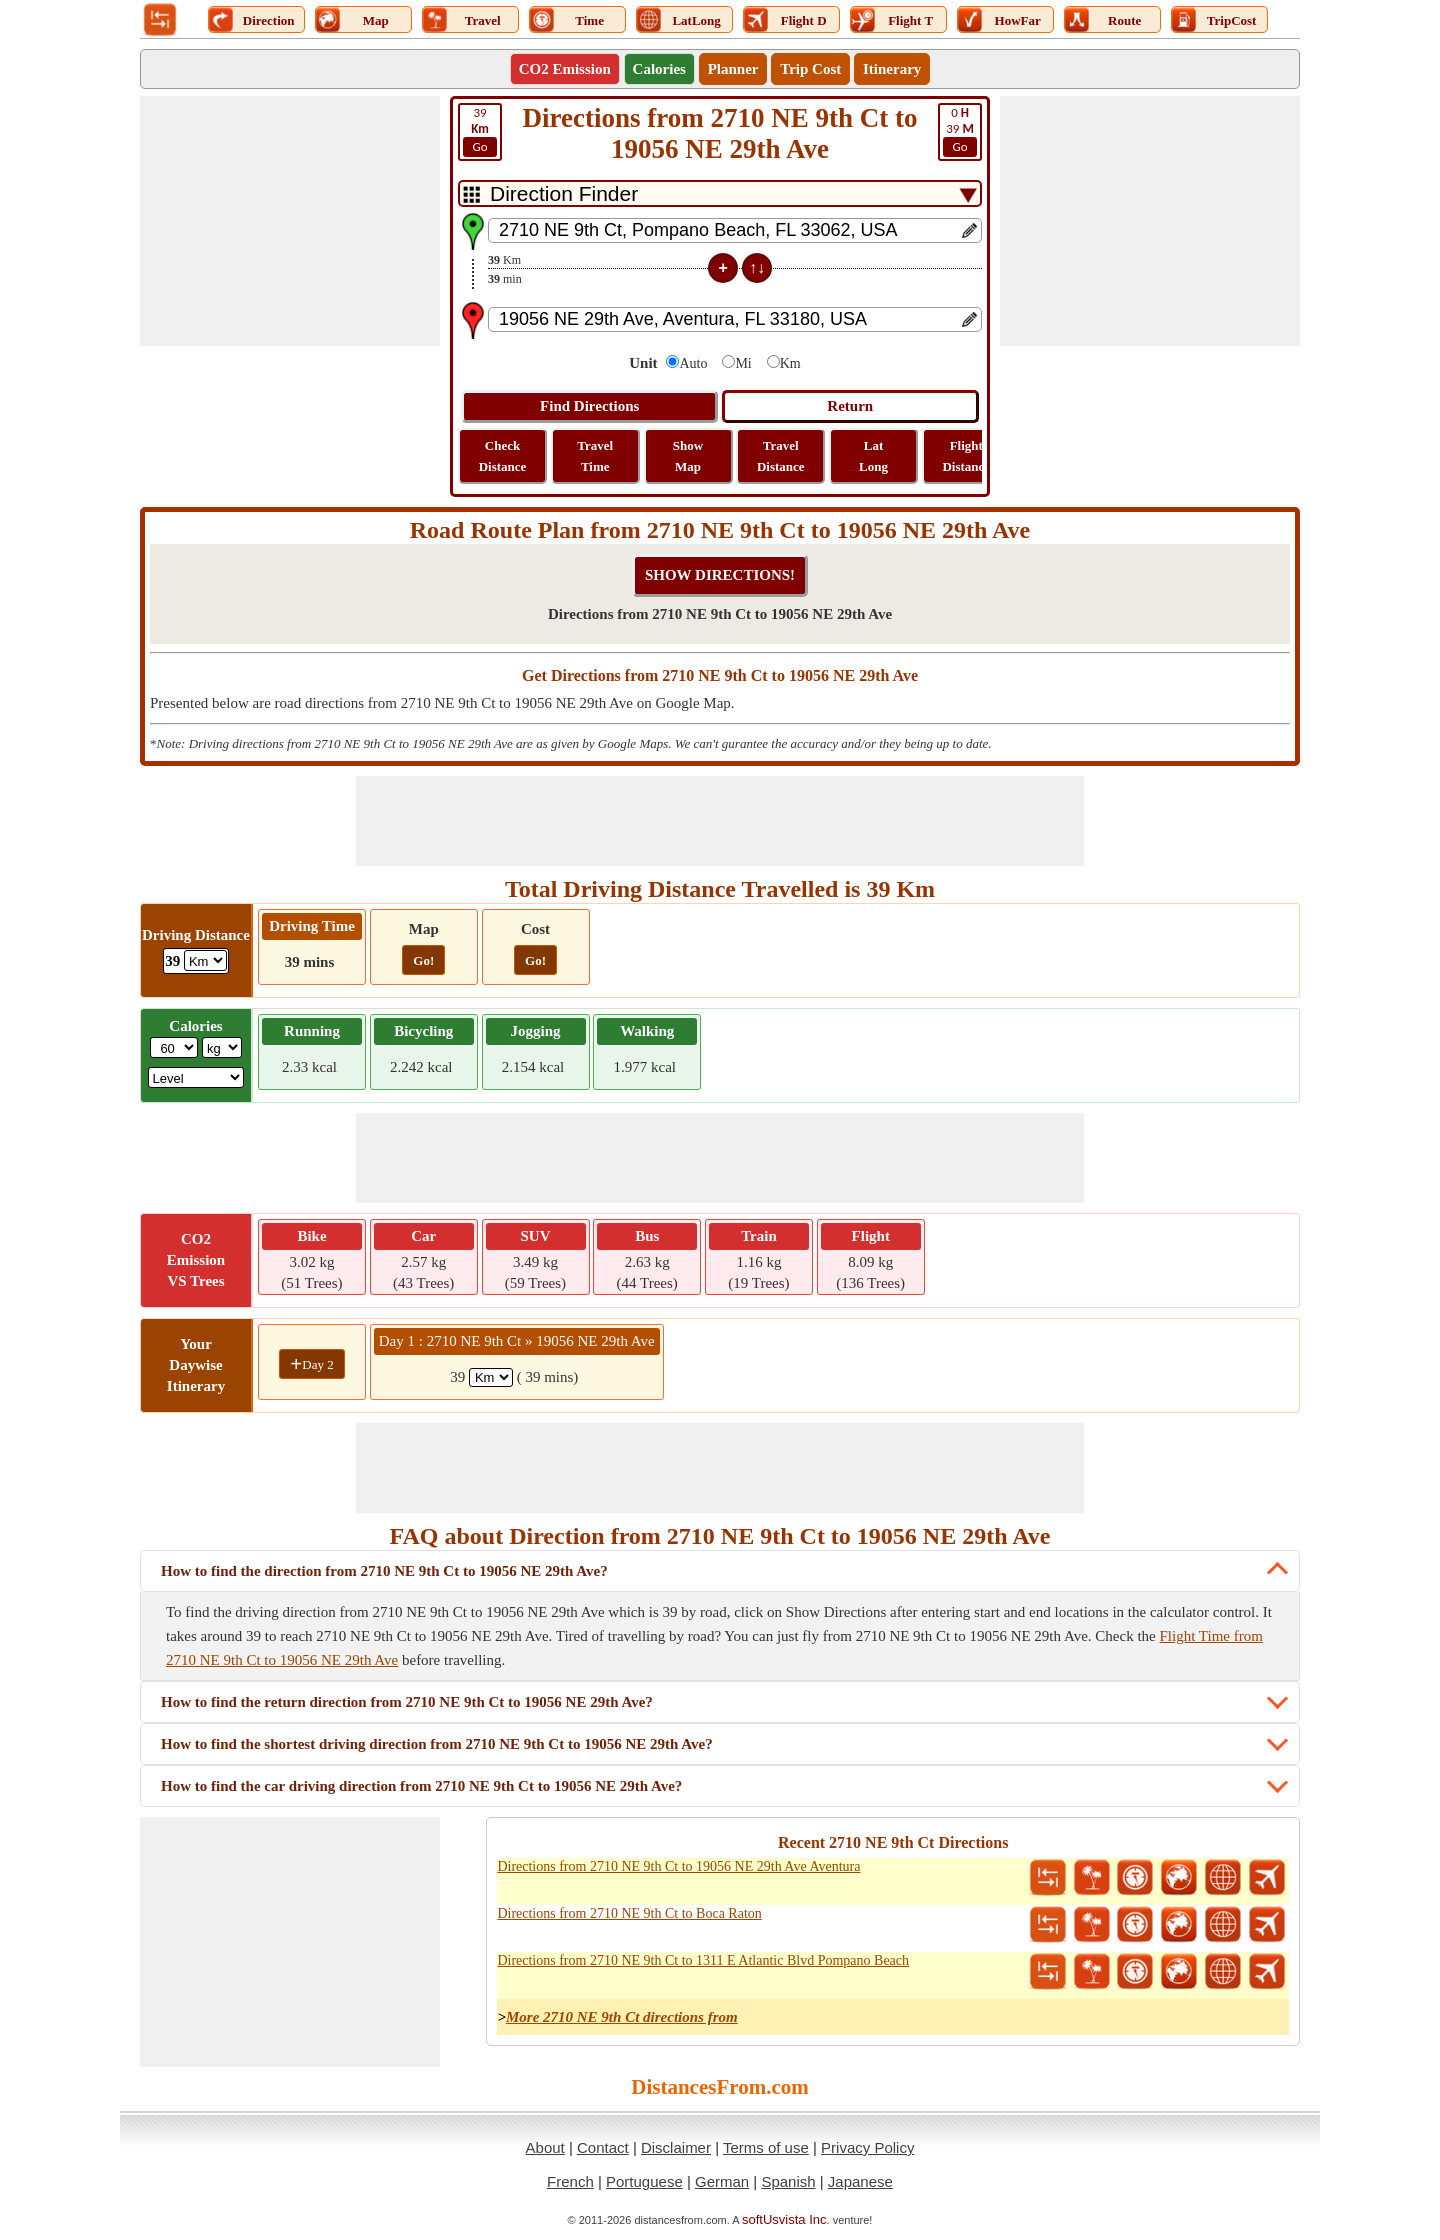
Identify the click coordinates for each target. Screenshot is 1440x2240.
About (545, 2147)
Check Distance (503, 456)
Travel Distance (781, 456)
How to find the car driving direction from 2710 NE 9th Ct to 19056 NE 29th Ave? (421, 1786)
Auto (693, 363)
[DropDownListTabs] (720, 193)
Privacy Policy (867, 2147)
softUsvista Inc (784, 2219)
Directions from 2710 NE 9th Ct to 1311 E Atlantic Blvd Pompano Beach (703, 1960)
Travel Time (595, 456)
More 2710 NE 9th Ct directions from (622, 2017)
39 (960, 131)
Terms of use (766, 2147)
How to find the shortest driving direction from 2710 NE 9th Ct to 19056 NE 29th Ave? (437, 1744)
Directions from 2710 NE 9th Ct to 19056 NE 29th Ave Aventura (678, 1866)
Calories (659, 69)
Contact (603, 2147)
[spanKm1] (491, 1377)
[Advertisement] (290, 221)
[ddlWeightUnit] (222, 1047)
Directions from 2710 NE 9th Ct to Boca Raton (629, 1913)
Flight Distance (966, 456)
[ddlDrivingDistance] (205, 960)
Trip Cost (810, 69)
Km (790, 363)
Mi (743, 363)
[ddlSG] (196, 1077)
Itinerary (892, 69)
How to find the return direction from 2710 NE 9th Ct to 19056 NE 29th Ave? (407, 1702)
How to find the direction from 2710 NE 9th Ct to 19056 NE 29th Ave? (384, 1571)
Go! (423, 960)
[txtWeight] (174, 1047)
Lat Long (873, 456)
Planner (733, 69)
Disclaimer (676, 2147)
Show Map (688, 456)
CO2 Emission (565, 69)
